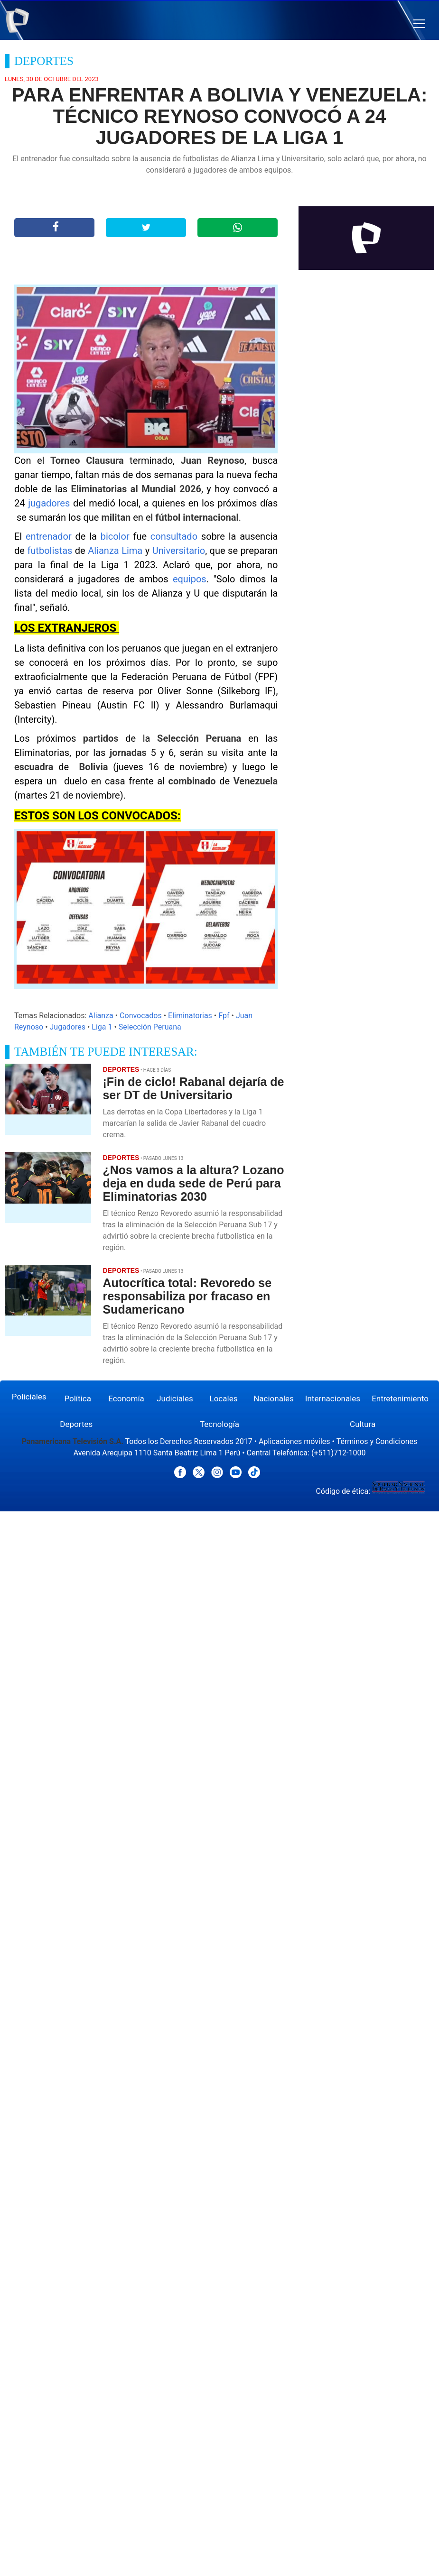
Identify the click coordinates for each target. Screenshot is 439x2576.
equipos (189, 579)
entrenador (50, 536)
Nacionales (273, 1398)
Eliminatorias (190, 1015)
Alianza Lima (115, 550)
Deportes (76, 1424)
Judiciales (175, 1398)
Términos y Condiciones (377, 1441)
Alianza (100, 1015)
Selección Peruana (150, 1026)
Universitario (178, 550)
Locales (224, 1398)
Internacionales (332, 1398)
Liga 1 (102, 1026)
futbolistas (51, 550)
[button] (419, 24)
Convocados (141, 1015)
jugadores (50, 503)
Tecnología (219, 1424)
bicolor (117, 536)
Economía (126, 1398)
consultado (175, 536)
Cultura (362, 1424)
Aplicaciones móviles (294, 1441)
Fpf (223, 1015)
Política (77, 1398)
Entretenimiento (400, 1398)
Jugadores (68, 1026)
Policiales (29, 1396)
